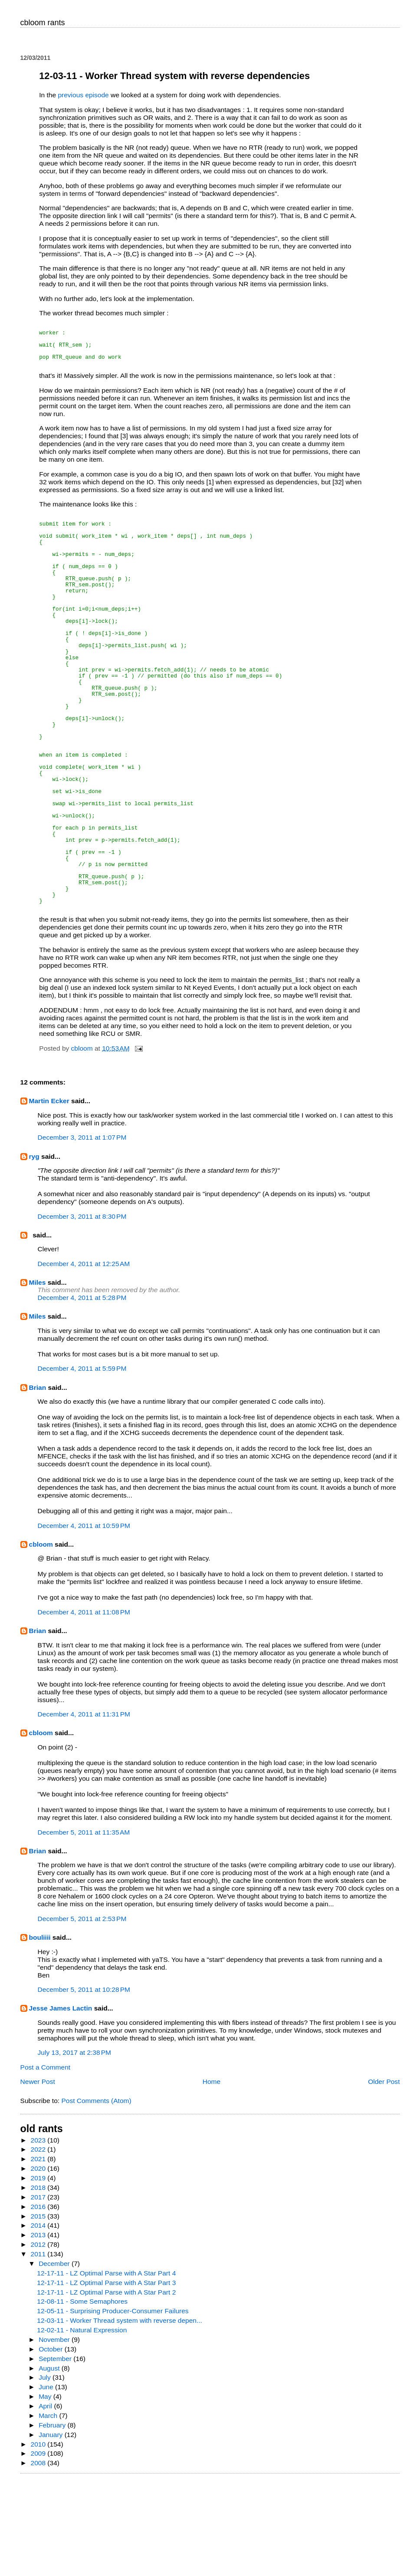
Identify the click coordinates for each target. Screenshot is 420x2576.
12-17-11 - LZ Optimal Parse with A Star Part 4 (106, 2367)
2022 (39, 2243)
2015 (39, 2310)
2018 (39, 2281)
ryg (34, 1250)
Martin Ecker (49, 1194)
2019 (39, 2271)
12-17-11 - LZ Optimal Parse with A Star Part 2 (106, 2386)
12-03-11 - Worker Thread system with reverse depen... (119, 2414)
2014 (39, 2319)
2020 (39, 2262)
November (55, 2433)
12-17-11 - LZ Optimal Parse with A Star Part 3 (106, 2376)
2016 (39, 2300)
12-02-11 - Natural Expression (82, 2423)
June (47, 2480)
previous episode (84, 95)
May (46, 2490)
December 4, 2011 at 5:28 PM (82, 1391)
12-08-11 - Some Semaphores (82, 2395)
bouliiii (40, 2031)
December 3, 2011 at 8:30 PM (82, 1310)
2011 (39, 2347)
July (45, 2471)
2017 (39, 2291)
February (53, 2519)
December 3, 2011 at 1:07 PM (82, 1231)
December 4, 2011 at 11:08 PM (84, 1706)
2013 (39, 2328)
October (52, 2443)
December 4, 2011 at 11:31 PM (84, 1808)
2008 (39, 2556)
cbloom (41, 1638)
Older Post (384, 2175)
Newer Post (37, 2175)
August (50, 2462)
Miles (37, 1376)
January (52, 2528)
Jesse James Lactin (60, 2102)
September (56, 2452)
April (46, 2499)
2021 (39, 2252)
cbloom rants (42, 22)
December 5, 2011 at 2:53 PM (82, 2012)
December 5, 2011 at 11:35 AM (84, 1926)
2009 (39, 2547)
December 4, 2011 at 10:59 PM (84, 1619)
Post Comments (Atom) (96, 2194)
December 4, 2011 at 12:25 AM (84, 1357)
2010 (39, 2538)
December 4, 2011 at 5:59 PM (82, 1462)
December (55, 2357)
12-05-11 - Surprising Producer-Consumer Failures (112, 2404)
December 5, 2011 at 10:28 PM (84, 2083)
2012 (39, 2338)
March (49, 2509)
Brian (37, 1481)
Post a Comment (45, 2161)
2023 (39, 2234)
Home (211, 2175)
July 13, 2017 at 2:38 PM (75, 2146)
